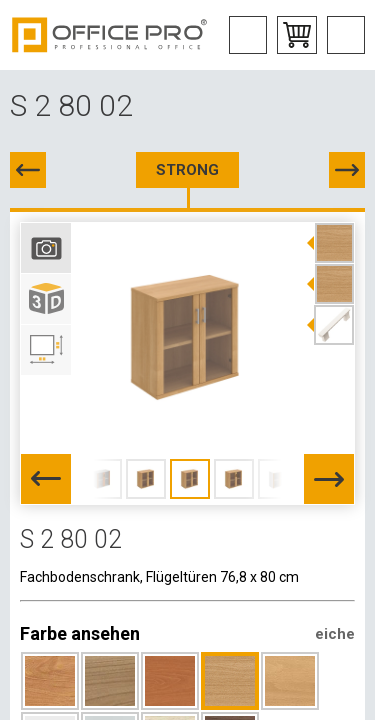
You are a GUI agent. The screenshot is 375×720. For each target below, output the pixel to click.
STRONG (187, 170)
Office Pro (110, 35)
